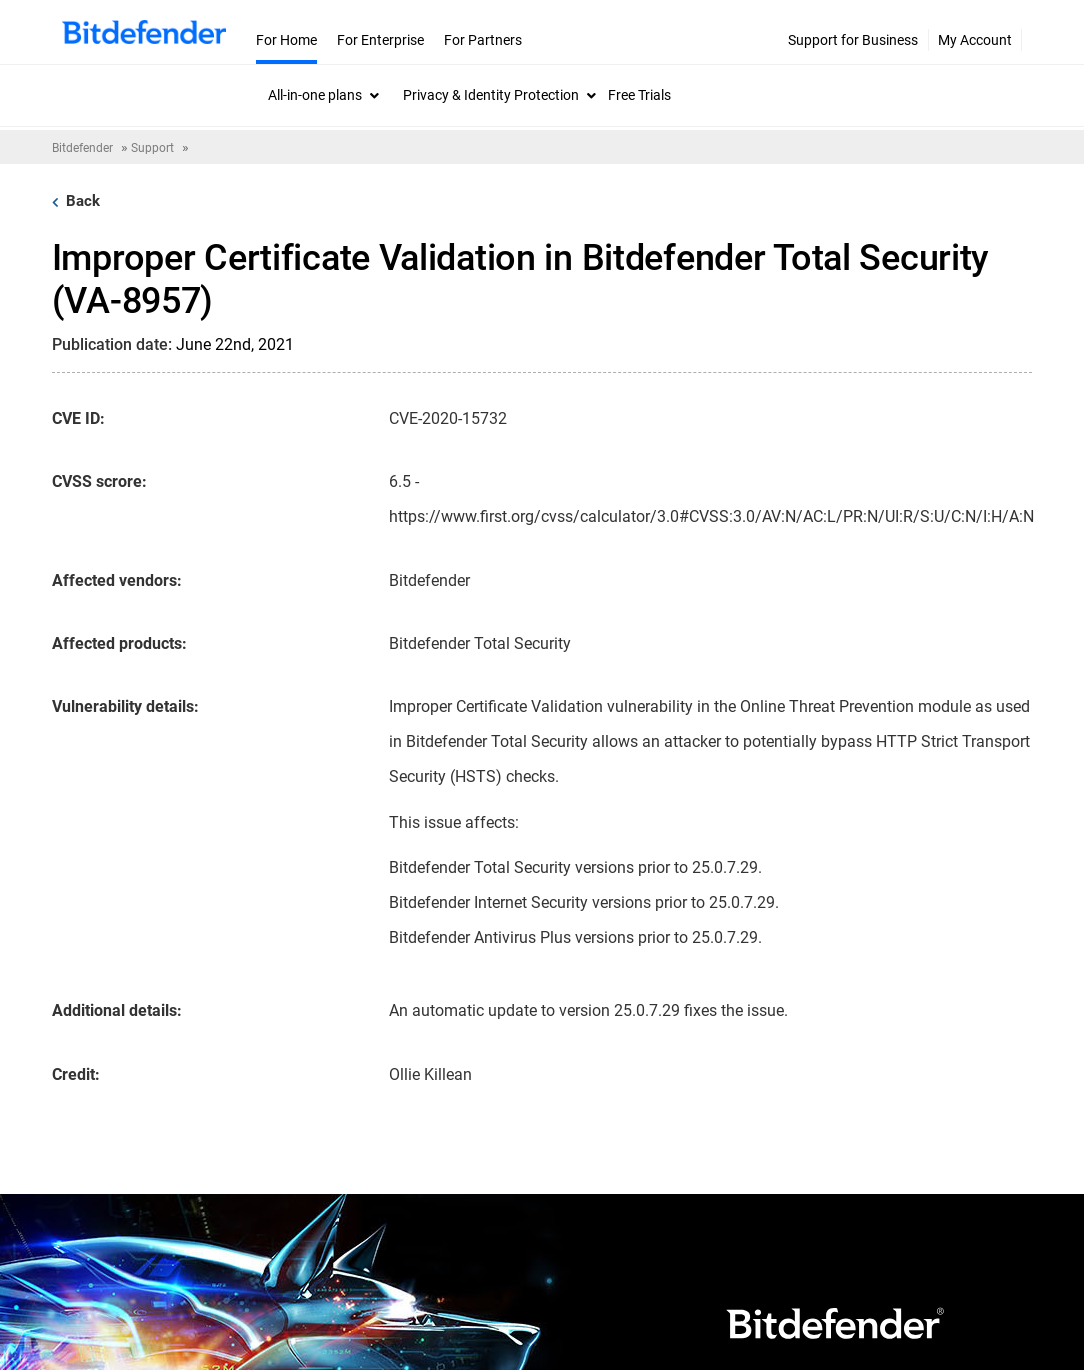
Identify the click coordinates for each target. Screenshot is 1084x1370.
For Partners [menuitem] (483, 40)
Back (76, 201)
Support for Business (853, 40)
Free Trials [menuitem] (639, 95)
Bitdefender (82, 148)
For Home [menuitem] (286, 40)
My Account (975, 40)
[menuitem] (323, 95)
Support (152, 148)
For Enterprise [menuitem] (380, 40)
